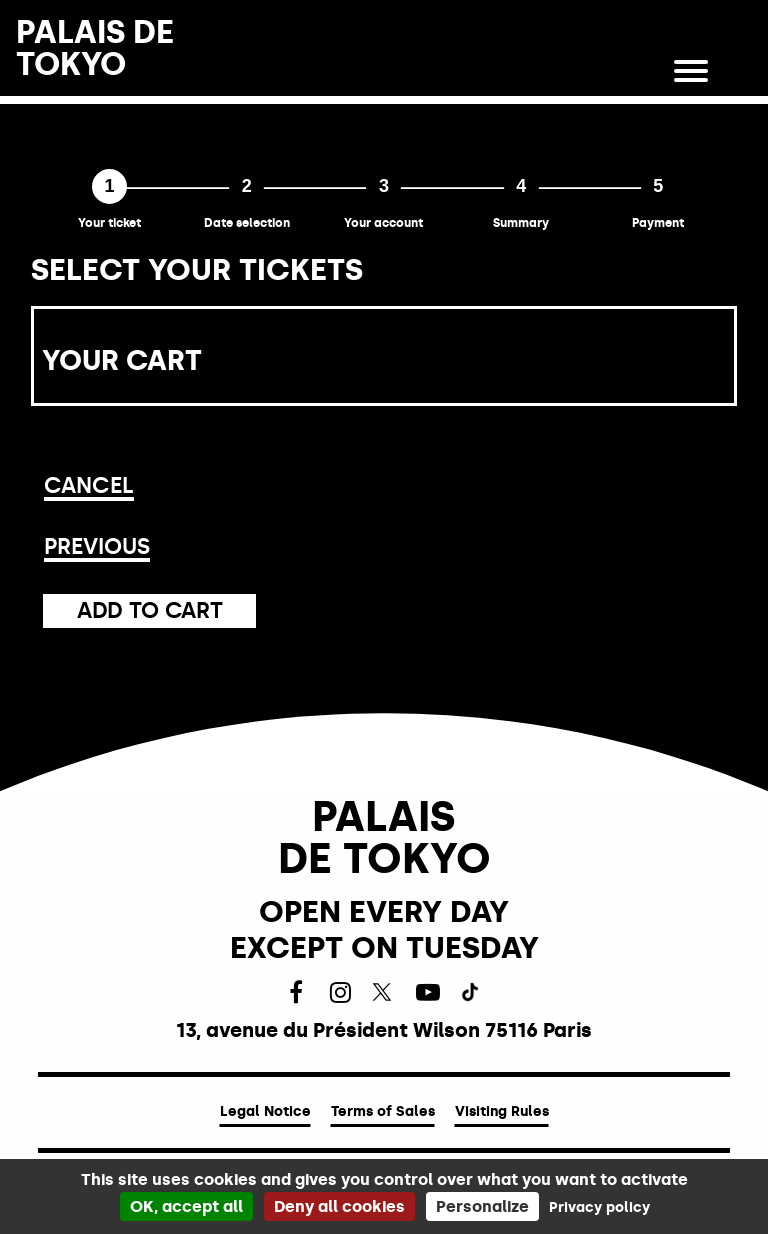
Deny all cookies (339, 1206)
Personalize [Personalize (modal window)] (482, 1206)
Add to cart (149, 610)
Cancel (89, 485)
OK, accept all (186, 1206)
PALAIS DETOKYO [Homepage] (95, 48)
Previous (97, 546)
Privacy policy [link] (599, 1207)
